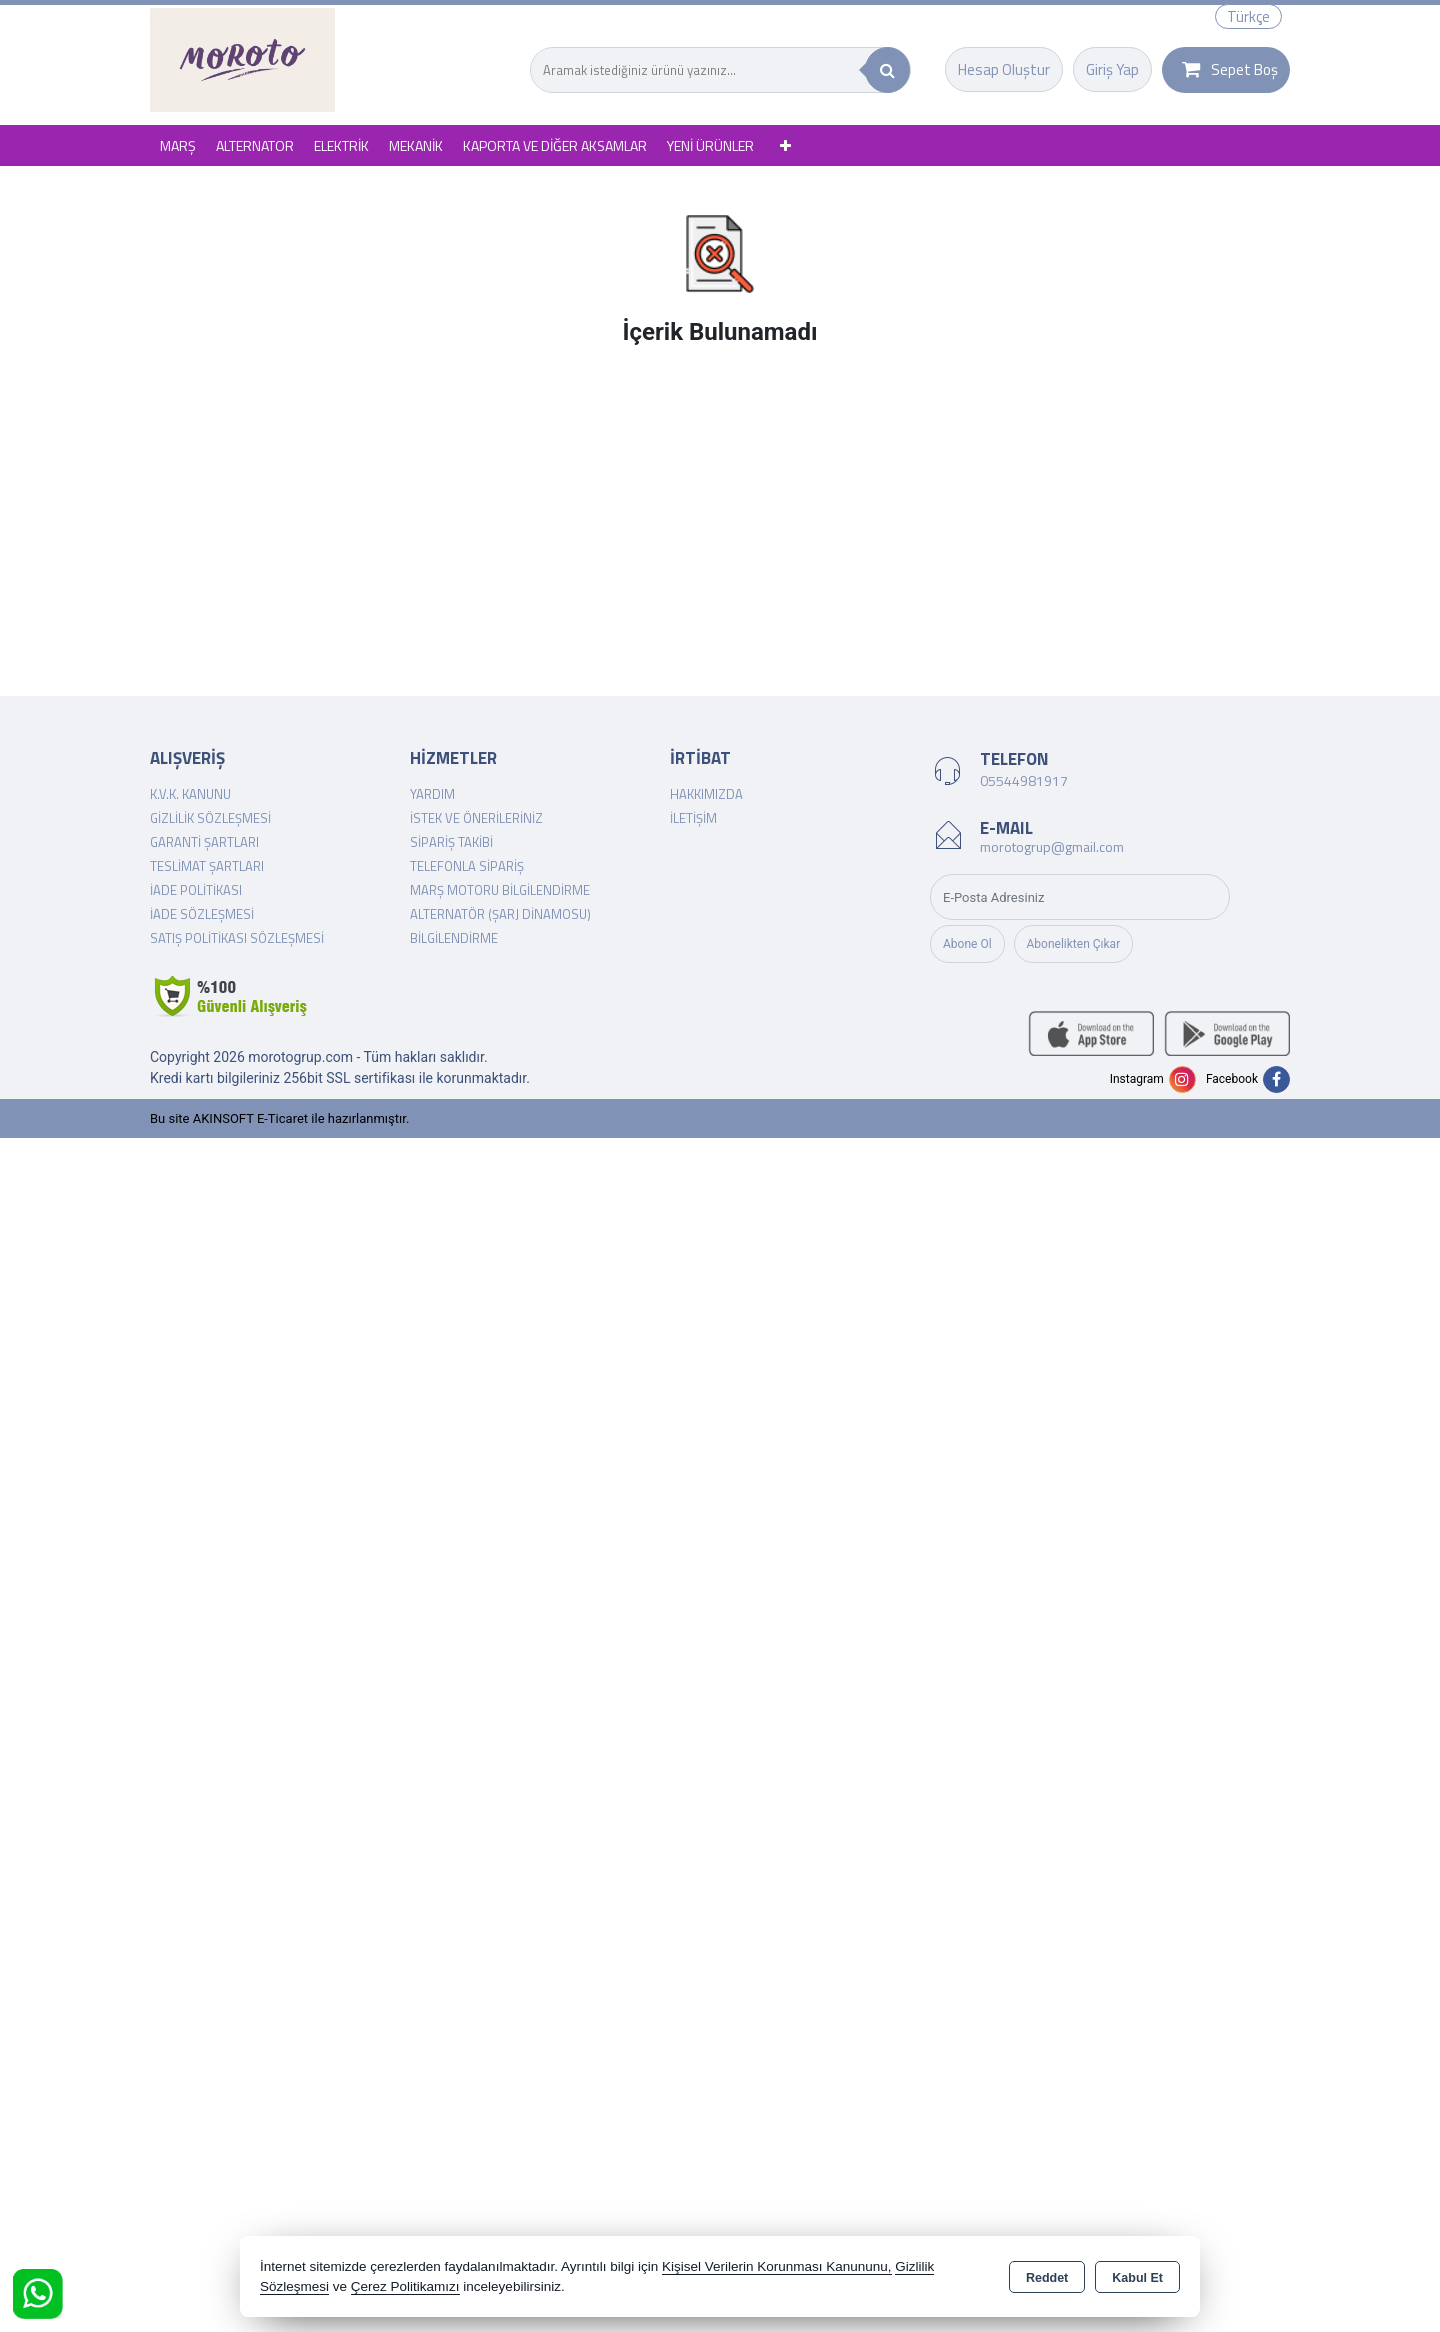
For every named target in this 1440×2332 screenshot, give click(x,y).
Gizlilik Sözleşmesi (210, 818)
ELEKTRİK (341, 145)
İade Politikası (196, 890)
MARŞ (178, 145)
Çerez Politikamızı (405, 2286)
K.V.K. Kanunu (190, 794)
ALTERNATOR (255, 145)
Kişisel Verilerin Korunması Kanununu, (777, 2266)
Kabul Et (1137, 2278)
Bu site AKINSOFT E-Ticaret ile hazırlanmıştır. (279, 1118)
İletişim (693, 818)
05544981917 (1024, 780)
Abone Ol (967, 944)
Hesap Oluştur (1004, 69)
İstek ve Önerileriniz (476, 818)
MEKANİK (416, 145)
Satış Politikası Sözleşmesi (237, 938)
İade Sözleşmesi (202, 914)
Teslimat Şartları (207, 866)
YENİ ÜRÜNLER (710, 145)
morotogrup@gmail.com (1052, 846)
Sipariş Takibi (451, 842)
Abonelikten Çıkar (1074, 944)
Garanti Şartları (204, 842)
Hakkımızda (706, 794)
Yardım (432, 794)
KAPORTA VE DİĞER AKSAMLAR (555, 145)
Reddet (1047, 2278)
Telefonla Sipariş (467, 866)
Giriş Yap (1112, 69)
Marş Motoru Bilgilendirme (500, 890)
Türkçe (1248, 16)
